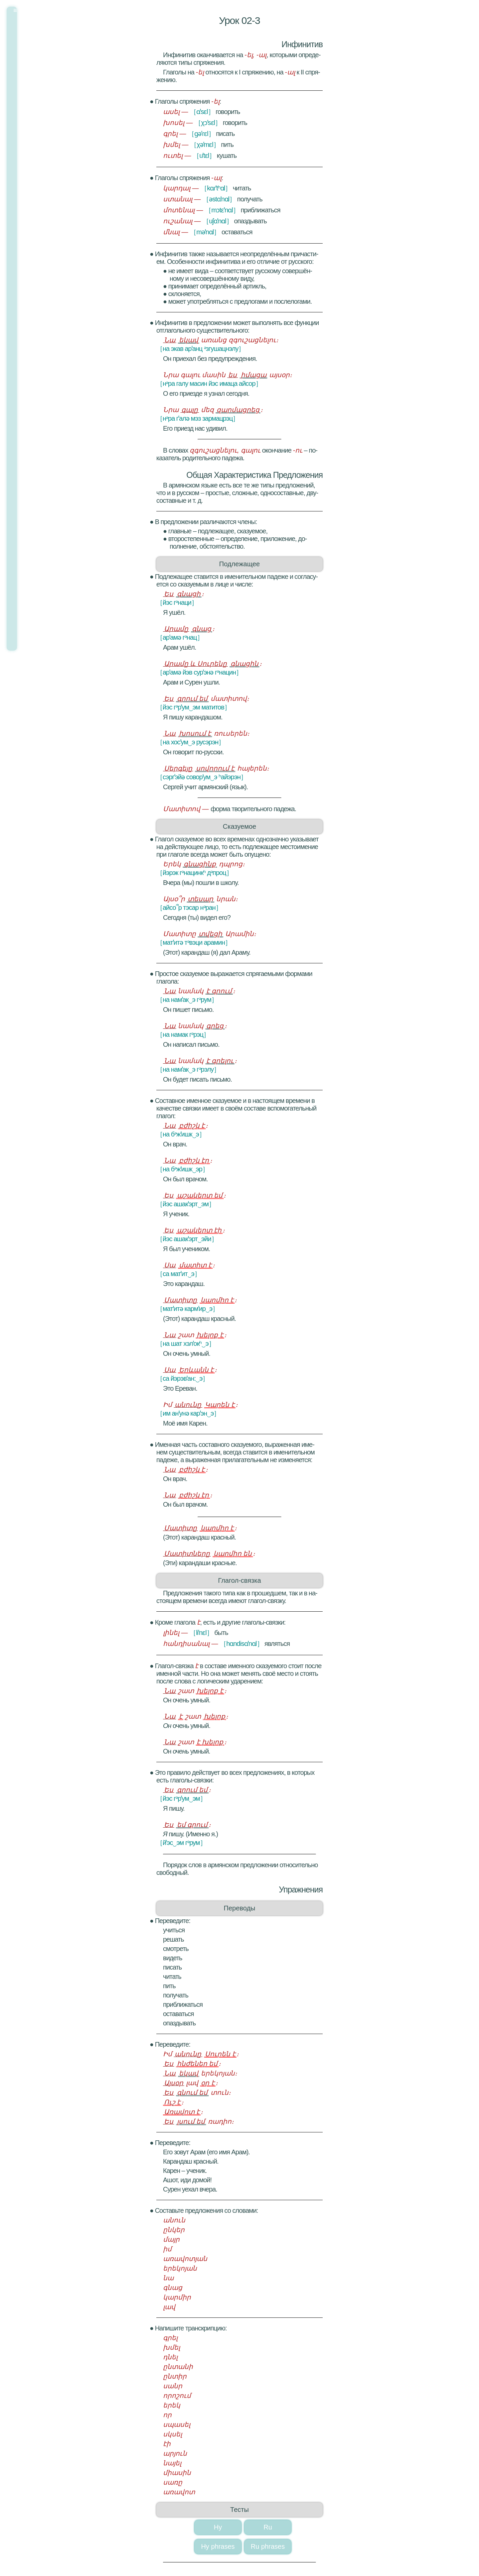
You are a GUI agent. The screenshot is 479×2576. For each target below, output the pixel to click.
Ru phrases (268, 2546)
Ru (267, 2527)
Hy (218, 2527)
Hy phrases (218, 2546)
